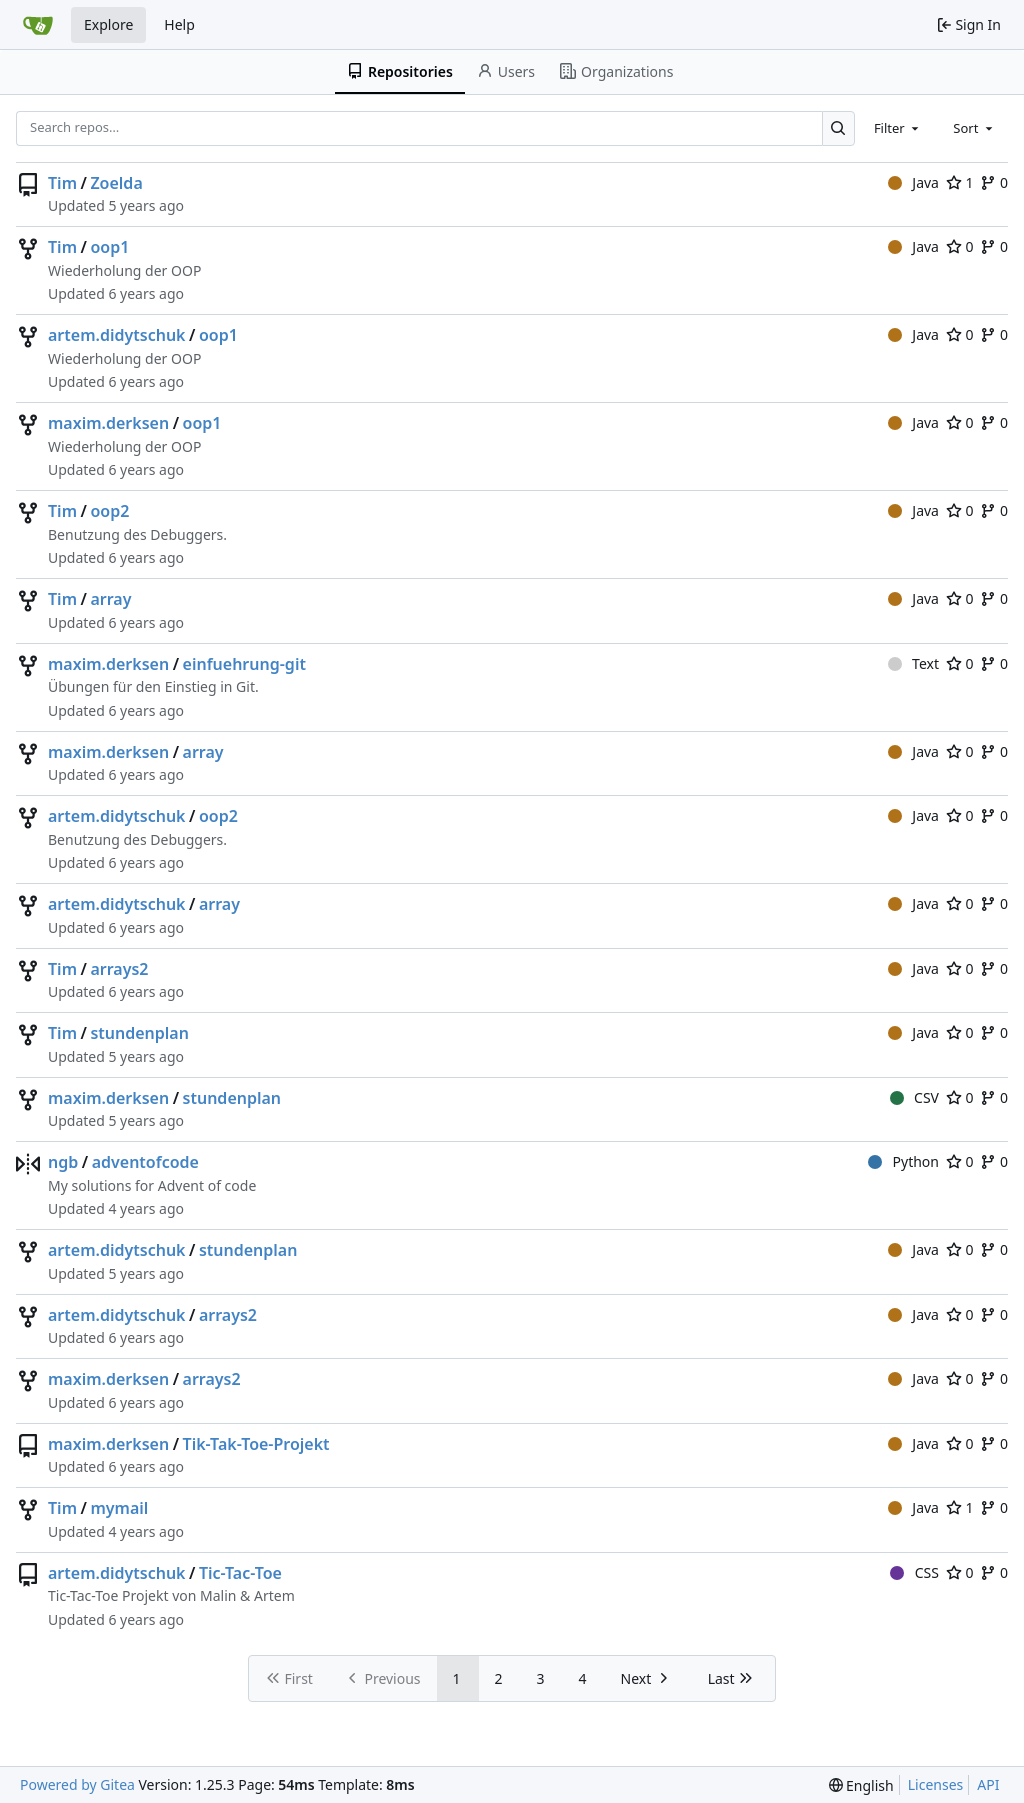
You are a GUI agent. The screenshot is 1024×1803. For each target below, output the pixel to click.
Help (179, 24)
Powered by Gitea (77, 1784)
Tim (62, 183)
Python (903, 1161)
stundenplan (139, 1033)
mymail (119, 1508)
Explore (108, 24)
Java (913, 182)
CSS (914, 1572)
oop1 (109, 247)
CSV (914, 1097)
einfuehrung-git (244, 664)
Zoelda (116, 183)
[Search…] (838, 128)
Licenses (936, 1784)
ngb (63, 1162)
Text (913, 663)
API (988, 1784)
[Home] (38, 25)
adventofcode (145, 1162)
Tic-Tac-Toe (240, 1573)
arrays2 (119, 969)
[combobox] (898, 128)
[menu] (861, 1785)
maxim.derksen (108, 423)
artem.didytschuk (117, 335)
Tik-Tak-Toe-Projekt (256, 1444)
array (110, 599)
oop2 (109, 511)
